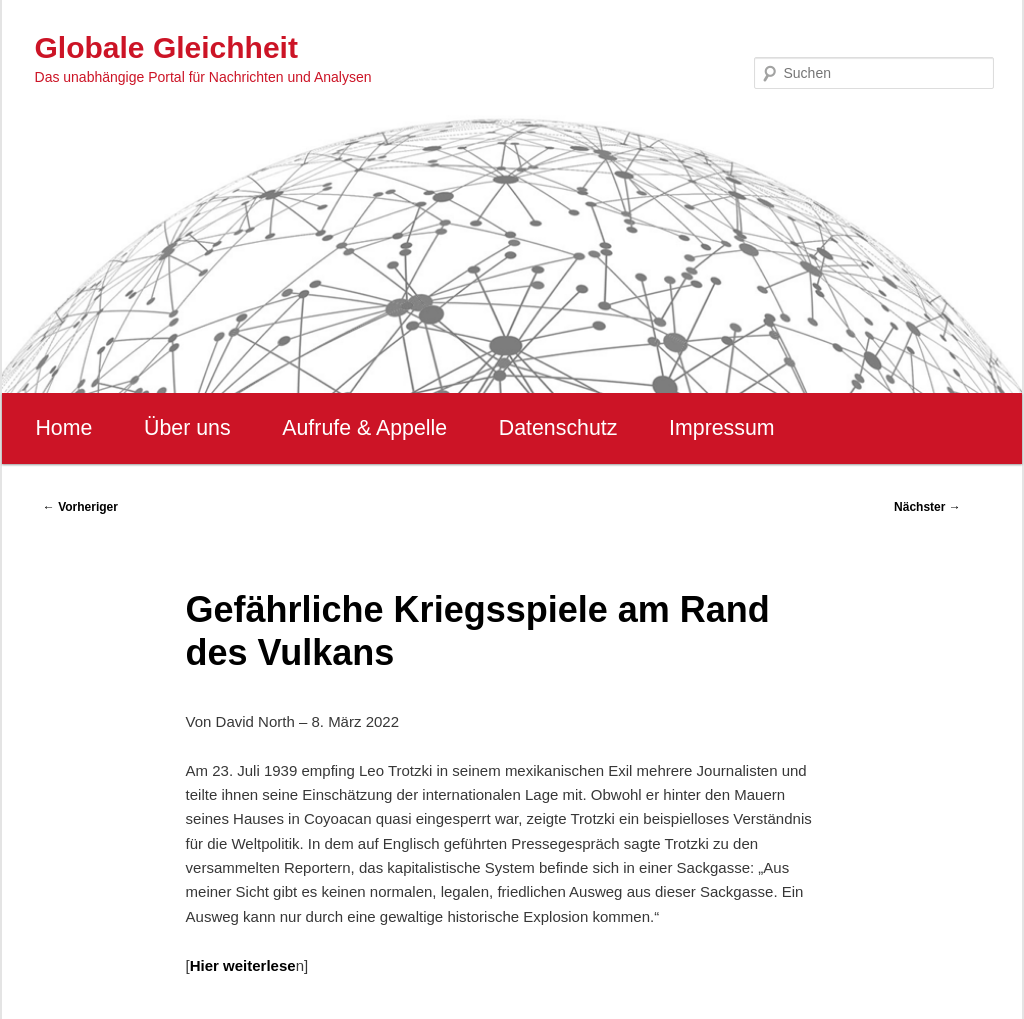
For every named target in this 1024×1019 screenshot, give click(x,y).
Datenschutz (558, 428)
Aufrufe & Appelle (364, 428)
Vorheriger (80, 507)
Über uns (187, 428)
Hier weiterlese (243, 965)
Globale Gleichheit (166, 47)
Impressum (721, 428)
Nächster (927, 507)
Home (63, 428)
